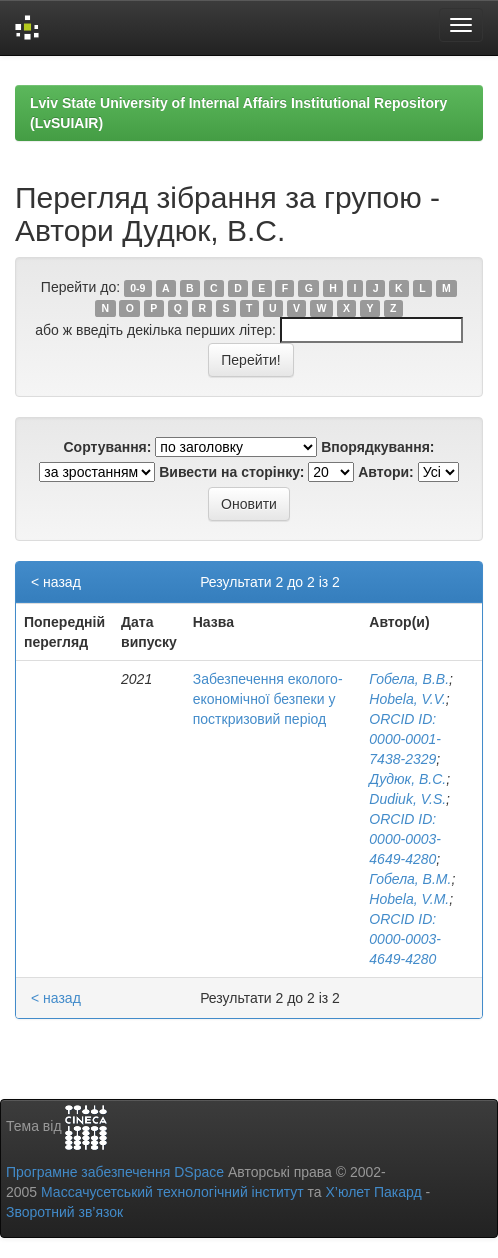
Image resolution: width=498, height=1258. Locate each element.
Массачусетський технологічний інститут (172, 1192)
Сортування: (107, 447)
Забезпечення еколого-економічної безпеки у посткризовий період (268, 699)
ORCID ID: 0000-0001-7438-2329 (405, 739)
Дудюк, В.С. (407, 779)
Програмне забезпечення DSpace (115, 1172)
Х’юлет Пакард (374, 1192)
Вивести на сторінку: (231, 472)
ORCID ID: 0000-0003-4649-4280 (405, 839)
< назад (56, 582)
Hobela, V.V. (407, 699)
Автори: (386, 472)
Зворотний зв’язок (64, 1212)
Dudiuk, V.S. (407, 799)
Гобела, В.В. (409, 679)
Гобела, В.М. (410, 879)
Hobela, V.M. (409, 899)
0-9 (137, 288)
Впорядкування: (377, 447)
